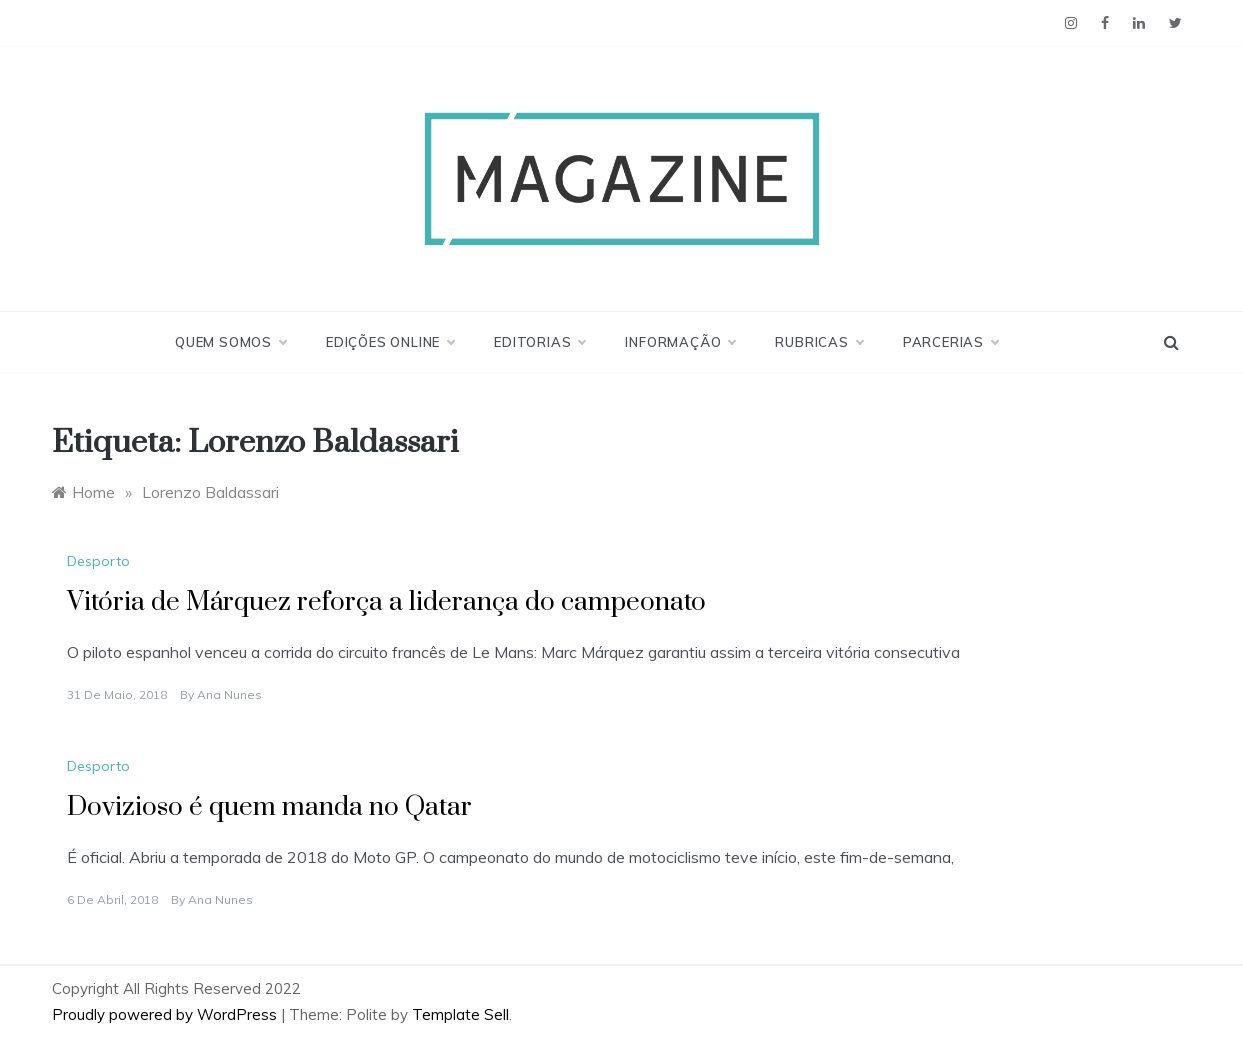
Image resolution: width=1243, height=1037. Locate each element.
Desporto (98, 561)
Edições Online (390, 342)
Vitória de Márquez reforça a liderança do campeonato (386, 602)
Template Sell (460, 1014)
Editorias (539, 342)
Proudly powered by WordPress (166, 1014)
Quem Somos (230, 342)
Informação (680, 342)
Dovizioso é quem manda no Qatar (269, 807)
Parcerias (950, 342)
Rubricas (818, 342)
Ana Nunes (229, 694)
